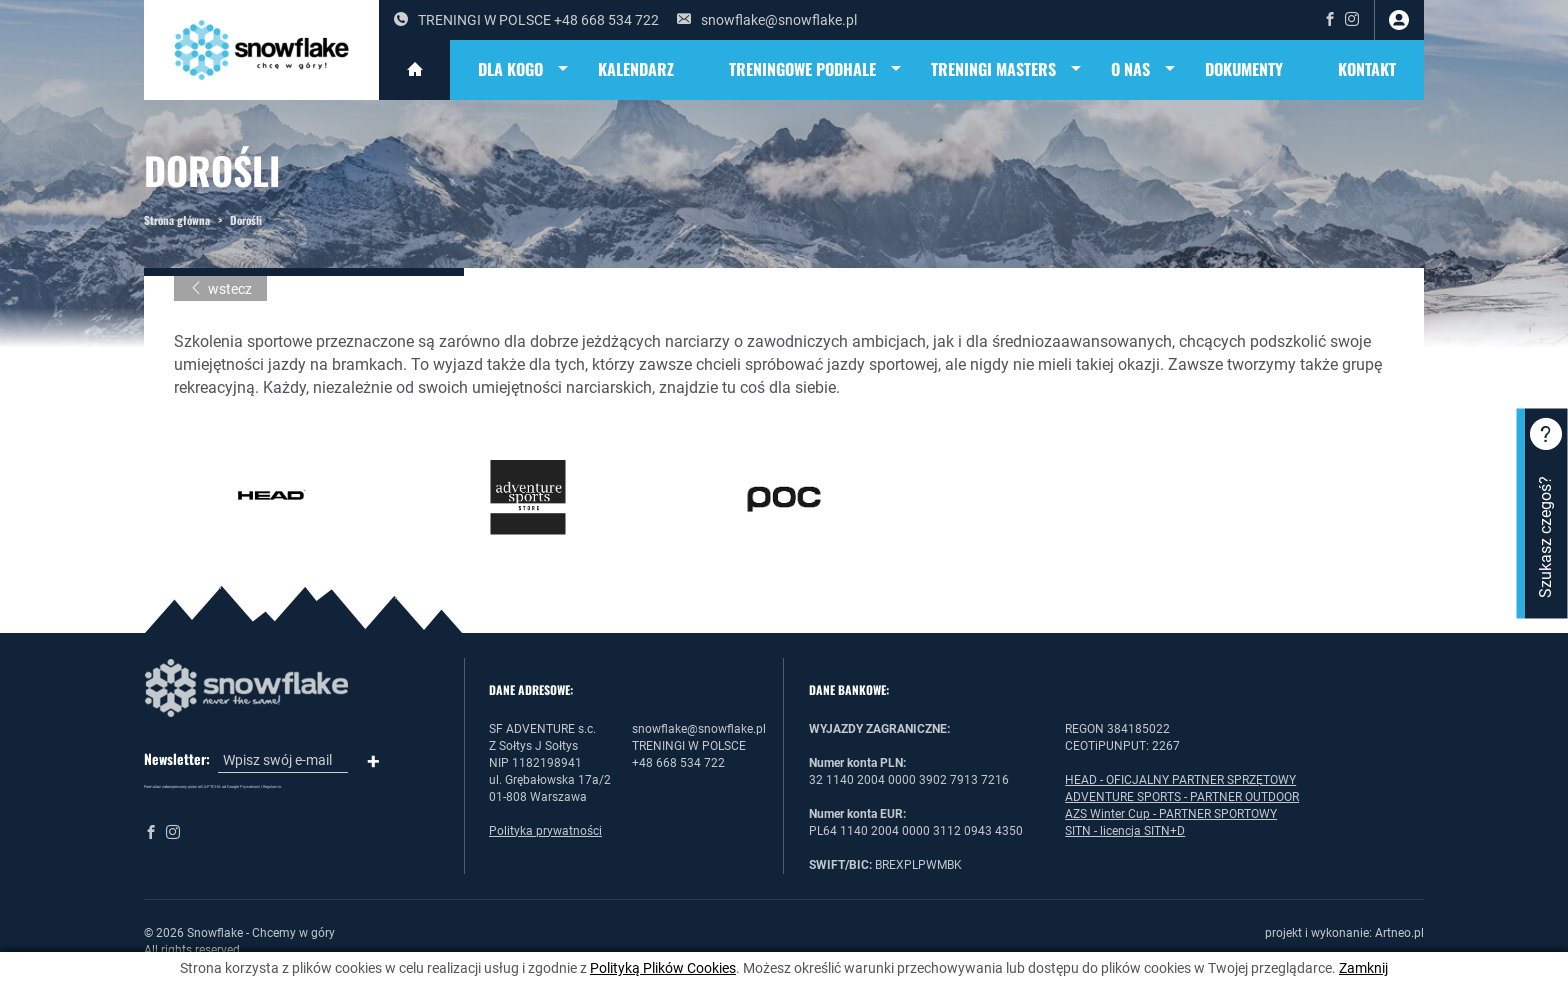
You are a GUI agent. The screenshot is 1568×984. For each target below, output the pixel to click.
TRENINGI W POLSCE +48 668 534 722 (526, 20)
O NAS (1144, 70)
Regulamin (272, 786)
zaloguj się (1399, 20)
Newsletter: (177, 759)
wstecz (220, 289)
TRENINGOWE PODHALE (816, 70)
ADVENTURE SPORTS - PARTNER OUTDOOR (1182, 797)
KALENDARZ (636, 69)
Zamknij (1363, 968)
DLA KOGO (524, 70)
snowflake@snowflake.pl (767, 20)
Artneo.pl (1399, 933)
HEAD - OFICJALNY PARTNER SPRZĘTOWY (1180, 780)
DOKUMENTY (1244, 69)
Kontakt (1367, 69)
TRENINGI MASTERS (1007, 70)
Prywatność (250, 786)
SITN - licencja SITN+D (1125, 831)
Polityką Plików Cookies (663, 968)
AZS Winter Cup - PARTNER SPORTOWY (1171, 814)
